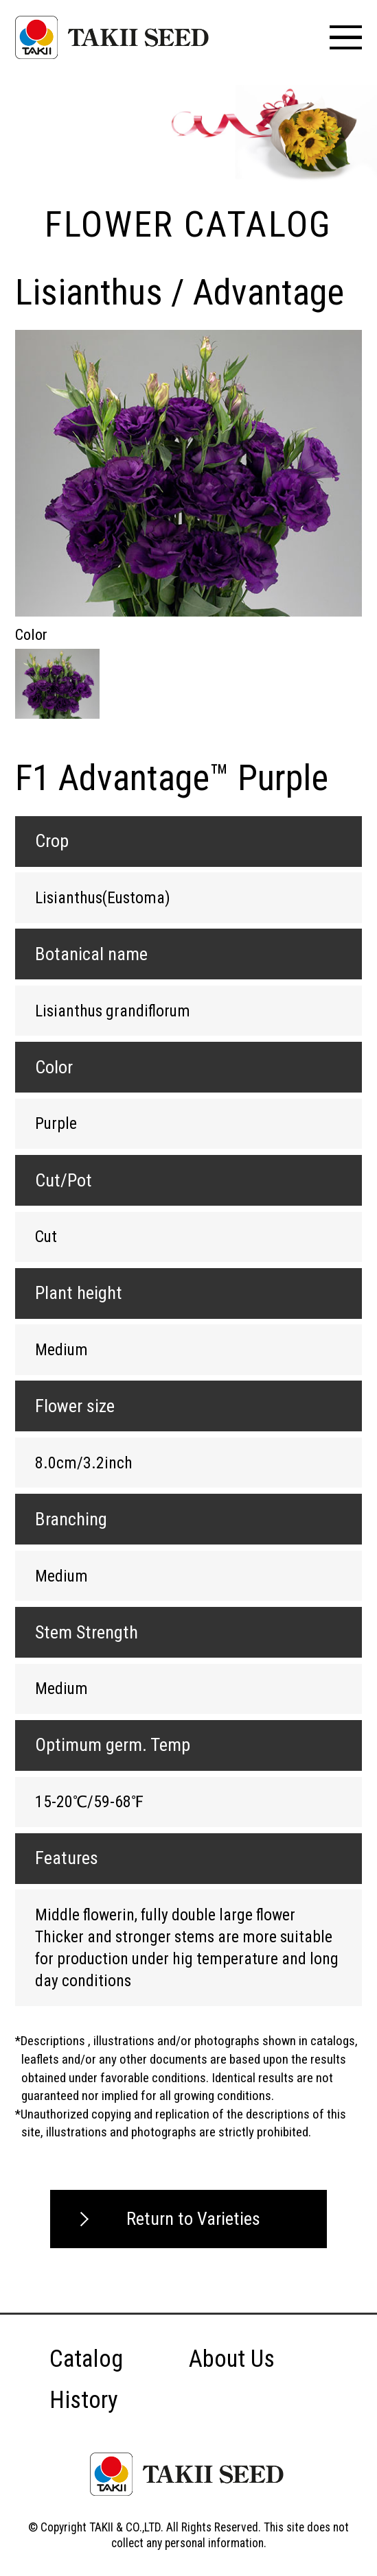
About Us (232, 2358)
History (83, 2399)
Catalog (86, 2358)
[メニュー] (346, 37)
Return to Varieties (193, 2218)
